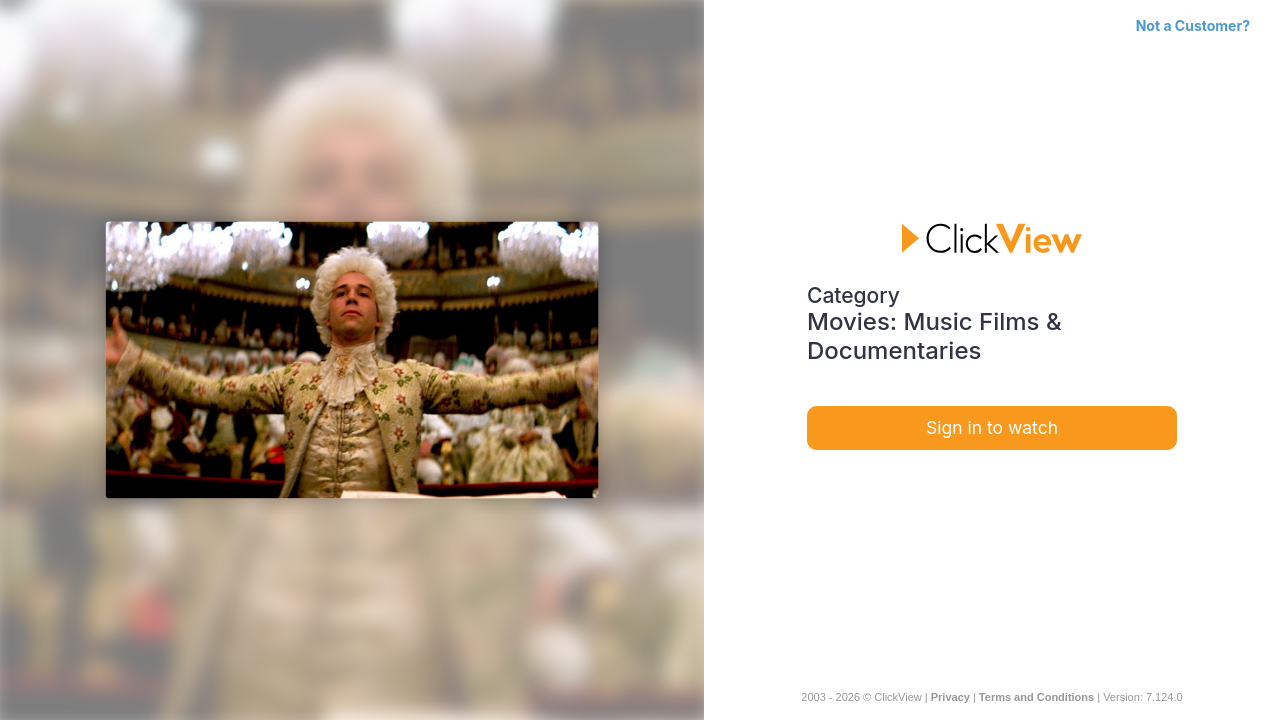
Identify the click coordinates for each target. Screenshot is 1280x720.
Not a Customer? (1193, 25)
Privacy (950, 697)
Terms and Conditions (1036, 697)
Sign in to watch (992, 427)
